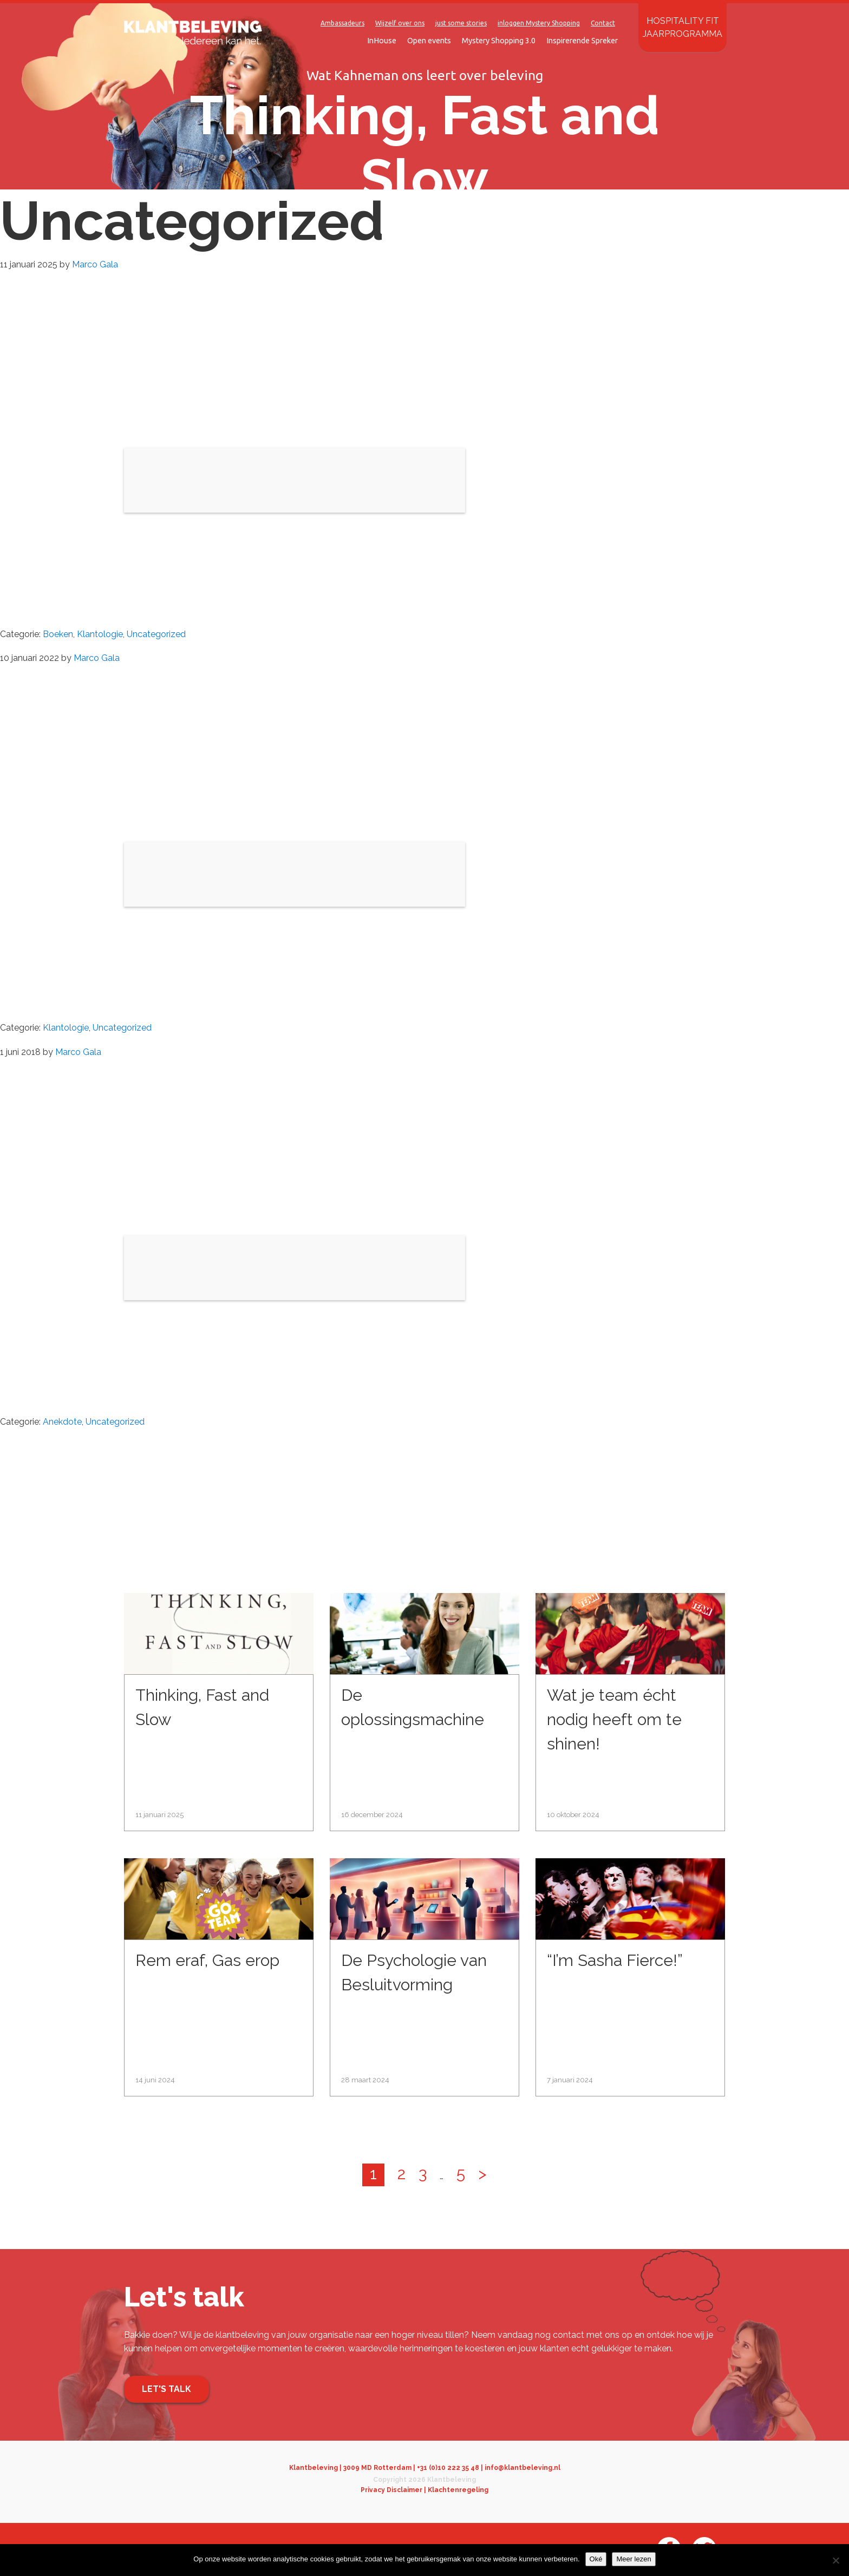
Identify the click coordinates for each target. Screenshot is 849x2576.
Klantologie (100, 634)
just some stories (461, 23)
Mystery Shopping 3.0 (498, 40)
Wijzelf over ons (399, 23)
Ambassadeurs (342, 23)
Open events (429, 40)
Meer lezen (633, 2559)
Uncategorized (156, 634)
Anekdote (62, 1422)
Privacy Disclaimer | (394, 2490)
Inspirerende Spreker (582, 40)
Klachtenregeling (458, 2490)
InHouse (381, 40)
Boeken (58, 634)
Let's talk (166, 2389)
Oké (596, 2559)
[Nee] (835, 2560)
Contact (603, 23)
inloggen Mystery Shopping (539, 23)
